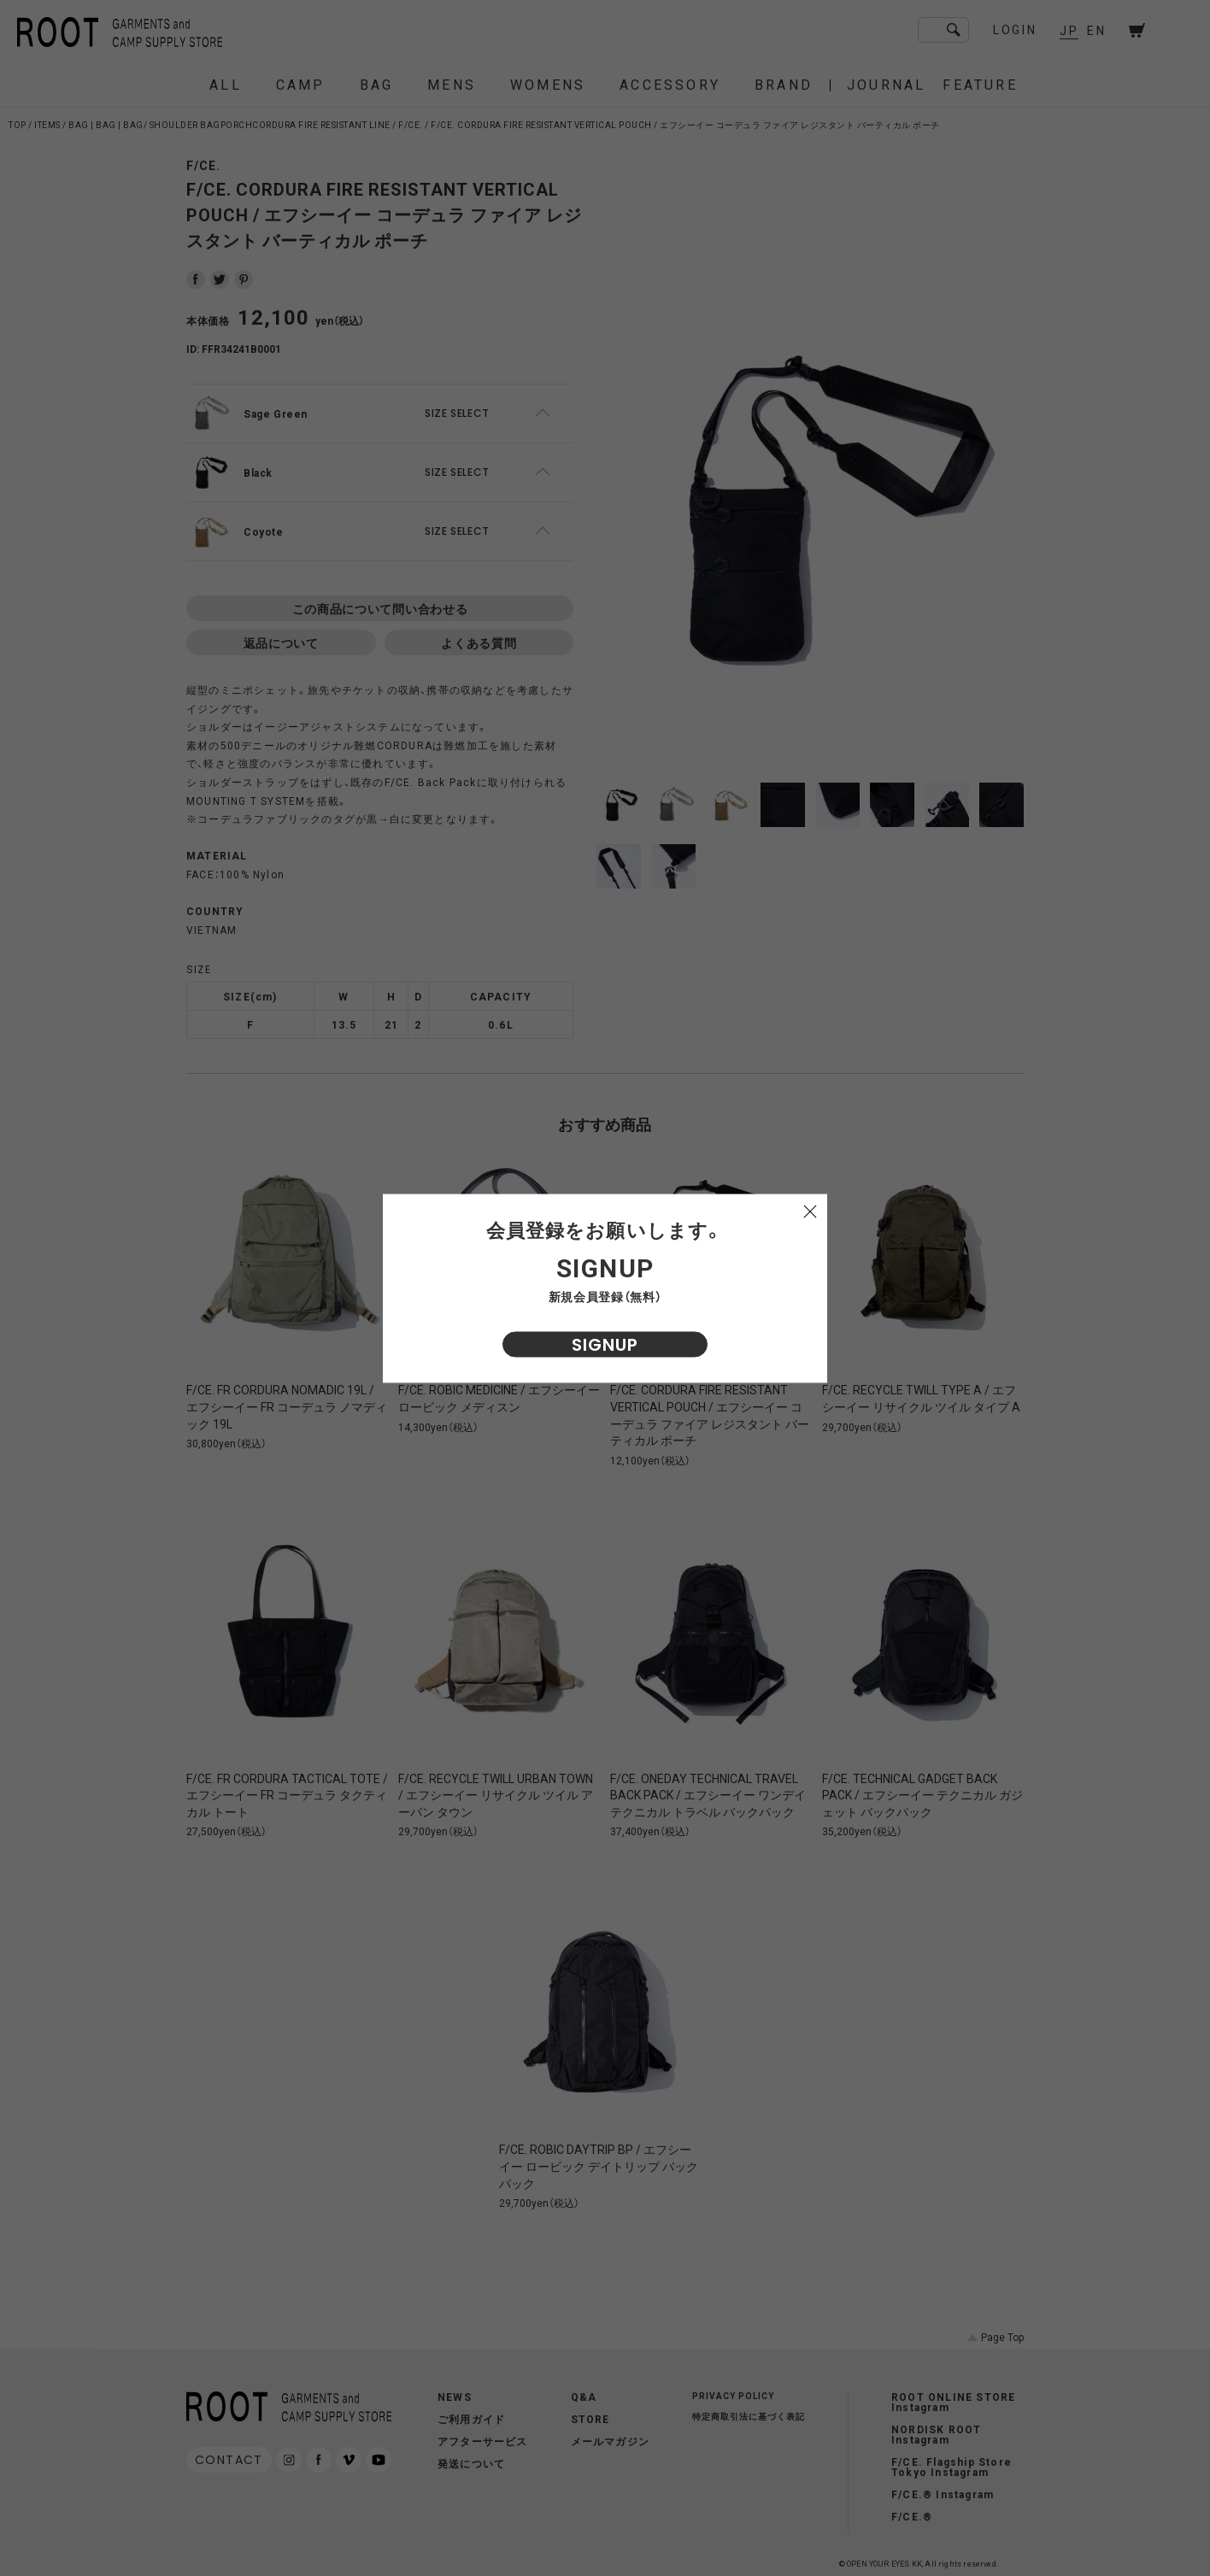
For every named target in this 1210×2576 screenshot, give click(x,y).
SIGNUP (605, 1344)
